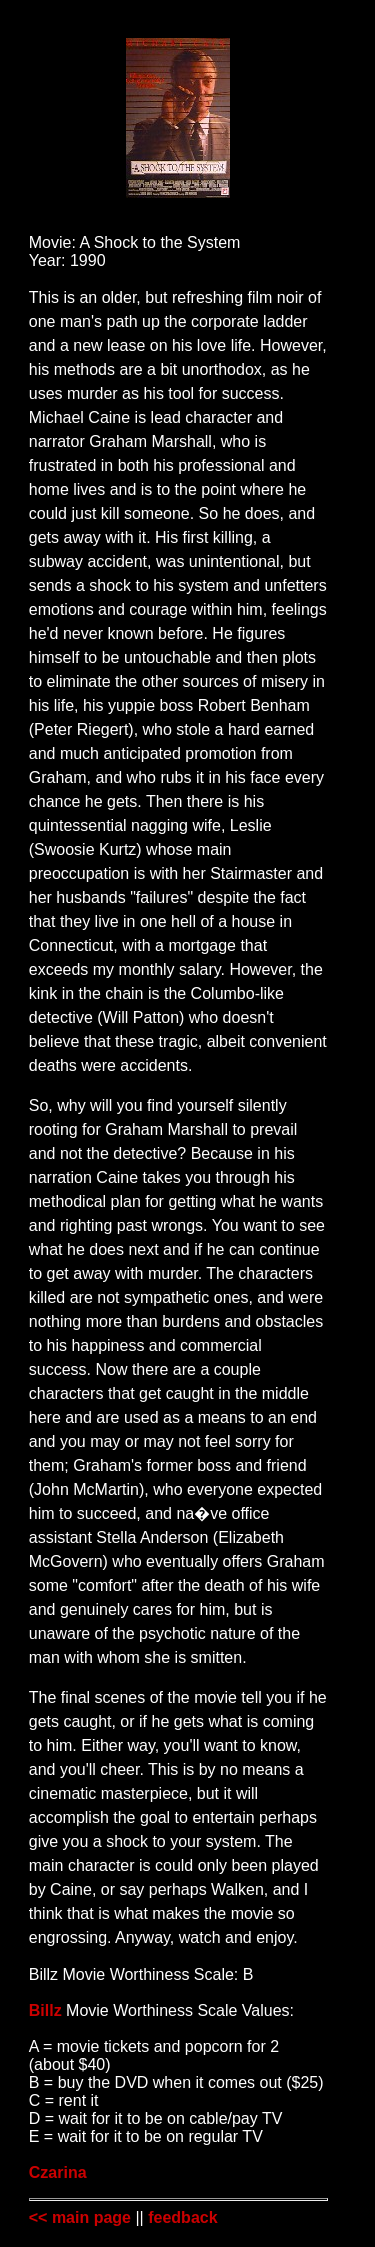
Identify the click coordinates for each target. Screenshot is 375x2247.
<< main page (80, 2217)
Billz (45, 2010)
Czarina (58, 2172)
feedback (182, 2217)
